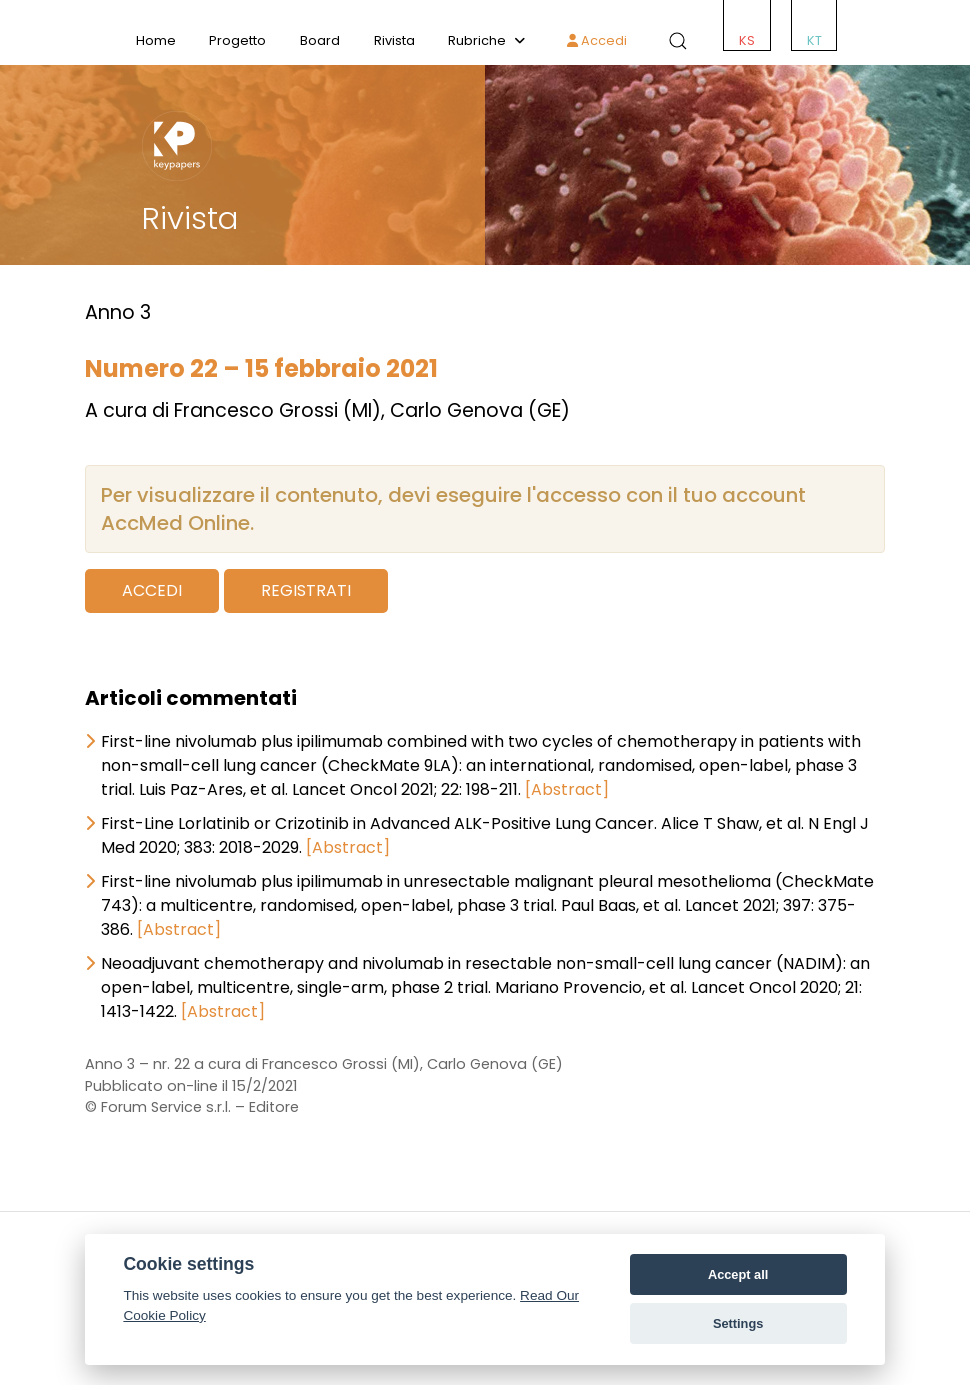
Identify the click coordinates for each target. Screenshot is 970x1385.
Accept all (738, 1274)
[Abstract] (567, 789)
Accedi (597, 40)
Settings (738, 1323)
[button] (674, 41)
